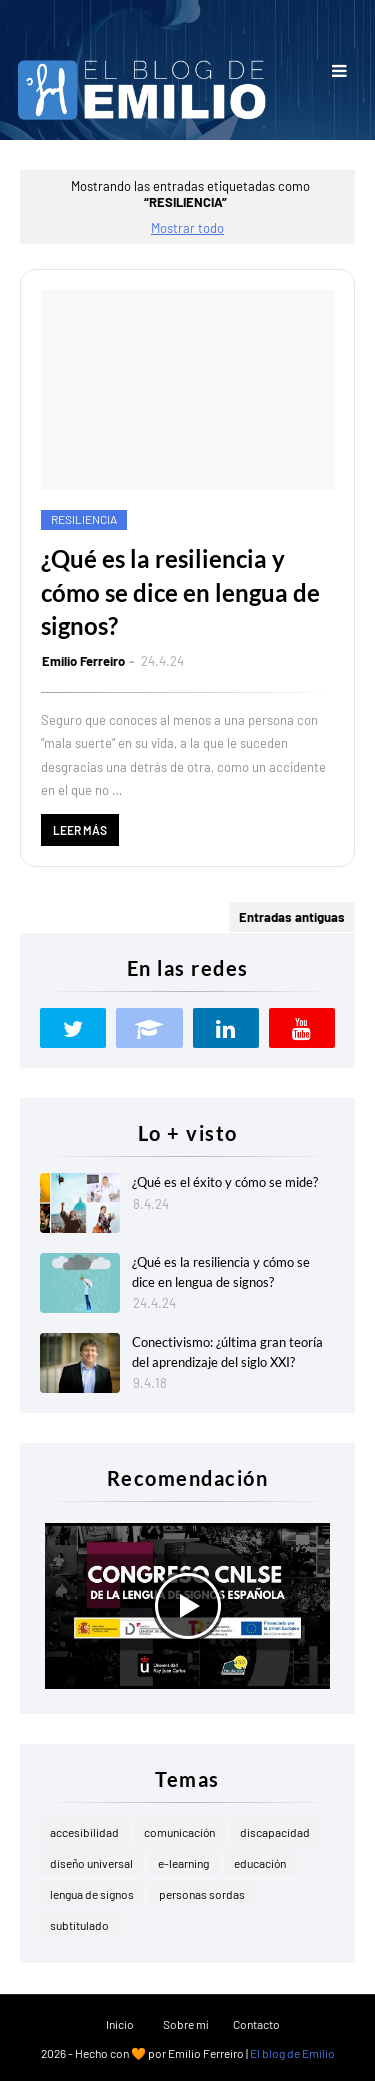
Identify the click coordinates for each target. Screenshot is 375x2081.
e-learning (183, 1863)
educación (260, 1863)
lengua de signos (92, 1894)
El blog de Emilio (292, 2053)
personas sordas (202, 1894)
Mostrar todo (187, 228)
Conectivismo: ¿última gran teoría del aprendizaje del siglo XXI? (227, 1352)
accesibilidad (84, 1832)
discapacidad (275, 1832)
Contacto (256, 2024)
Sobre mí (186, 2024)
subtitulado (79, 1925)
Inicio (120, 2024)
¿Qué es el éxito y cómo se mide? (225, 1182)
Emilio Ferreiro (83, 661)
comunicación (179, 1832)
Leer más (80, 830)
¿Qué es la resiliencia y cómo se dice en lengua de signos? (180, 592)
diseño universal (91, 1863)
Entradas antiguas (292, 917)
